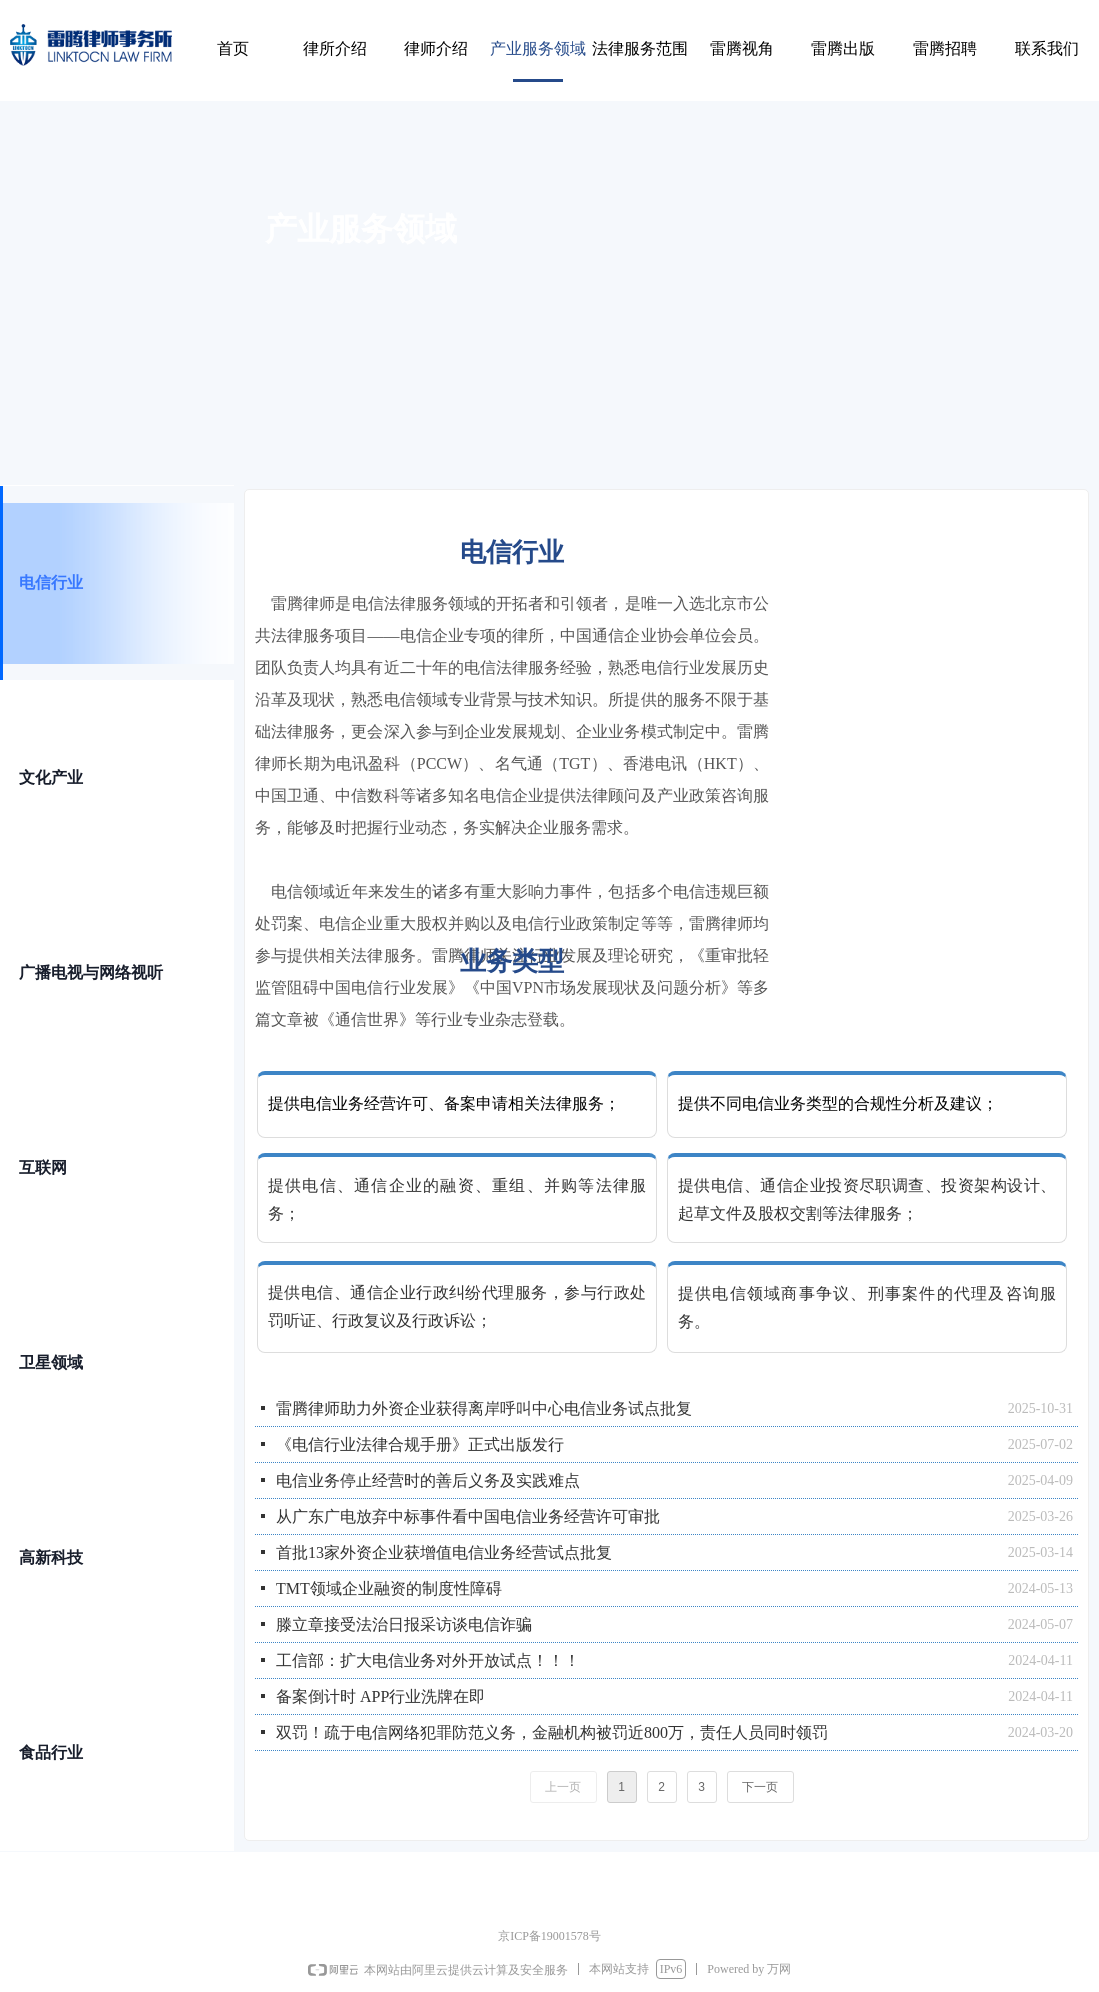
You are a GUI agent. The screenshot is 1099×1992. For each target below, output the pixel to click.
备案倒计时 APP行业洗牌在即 (380, 1696)
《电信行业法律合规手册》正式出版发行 (420, 1444)
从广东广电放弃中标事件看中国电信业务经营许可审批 (468, 1516)
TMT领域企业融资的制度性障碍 (389, 1588)
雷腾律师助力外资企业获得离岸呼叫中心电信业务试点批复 (484, 1408)
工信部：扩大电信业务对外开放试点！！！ (428, 1660)
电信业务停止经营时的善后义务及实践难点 (428, 1480)
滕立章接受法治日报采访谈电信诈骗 (404, 1624)
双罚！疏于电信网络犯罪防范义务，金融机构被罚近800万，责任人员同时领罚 (552, 1732)
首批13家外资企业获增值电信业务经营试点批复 (444, 1552)
